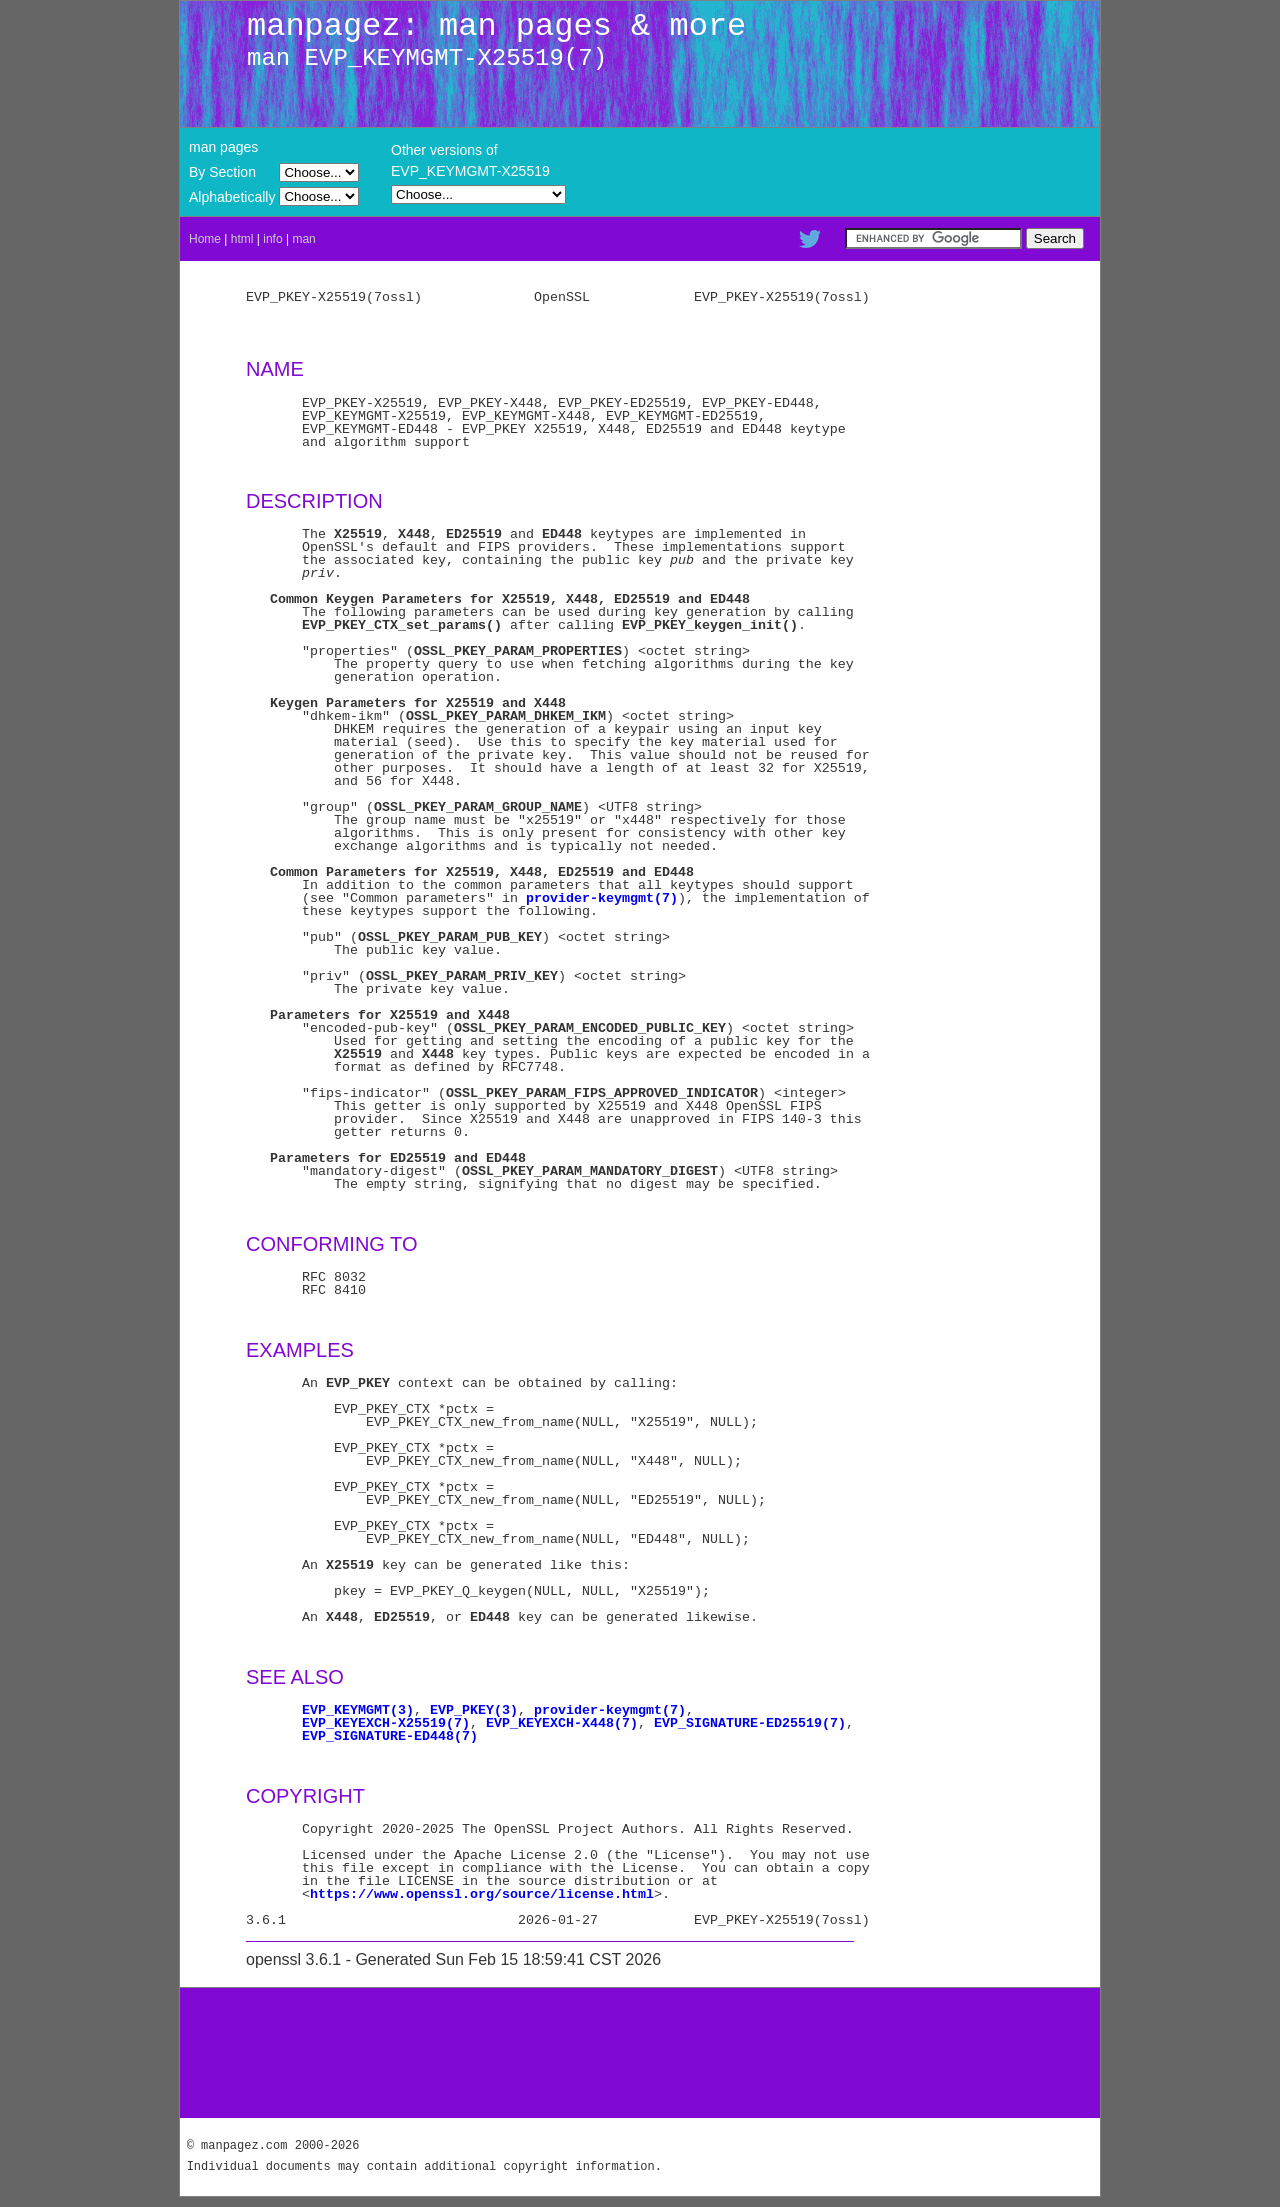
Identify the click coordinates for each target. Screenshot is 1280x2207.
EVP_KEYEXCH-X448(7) (562, 1723)
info (272, 239)
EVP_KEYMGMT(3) (358, 1710)
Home (205, 239)
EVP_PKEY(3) (474, 1710)
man (303, 239)
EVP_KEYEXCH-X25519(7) (386, 1723)
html (242, 239)
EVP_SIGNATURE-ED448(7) (390, 1736)
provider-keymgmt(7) (602, 898)
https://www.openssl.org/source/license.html (482, 1894)
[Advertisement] (640, 2053)
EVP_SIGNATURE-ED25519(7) (750, 1723)
